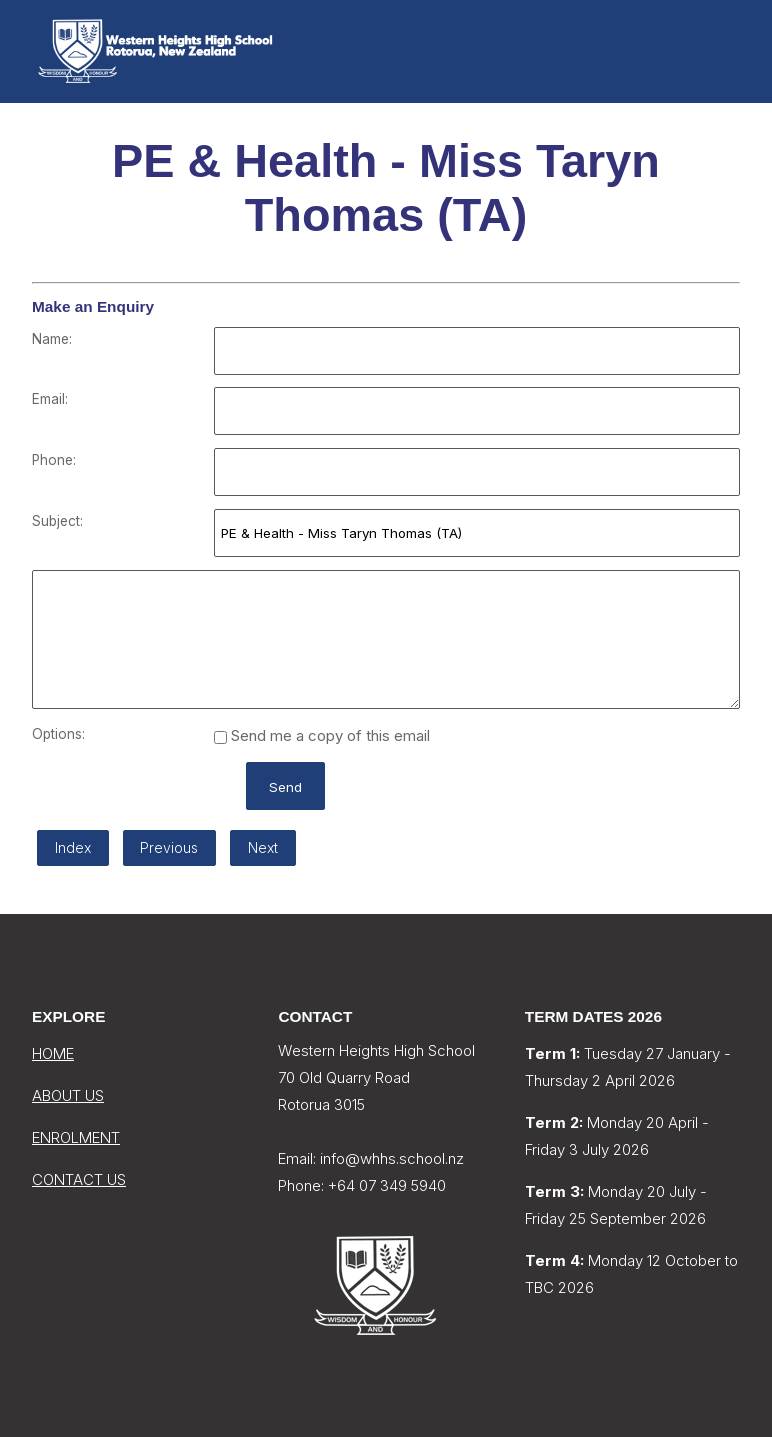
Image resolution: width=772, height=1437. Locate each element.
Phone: (54, 460)
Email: (50, 399)
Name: (52, 339)
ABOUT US (68, 1095)
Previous (169, 847)
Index (73, 847)
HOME (53, 1053)
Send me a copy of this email (322, 735)
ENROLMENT (76, 1137)
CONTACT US (79, 1179)
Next (263, 847)
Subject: (57, 521)
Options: (58, 734)
